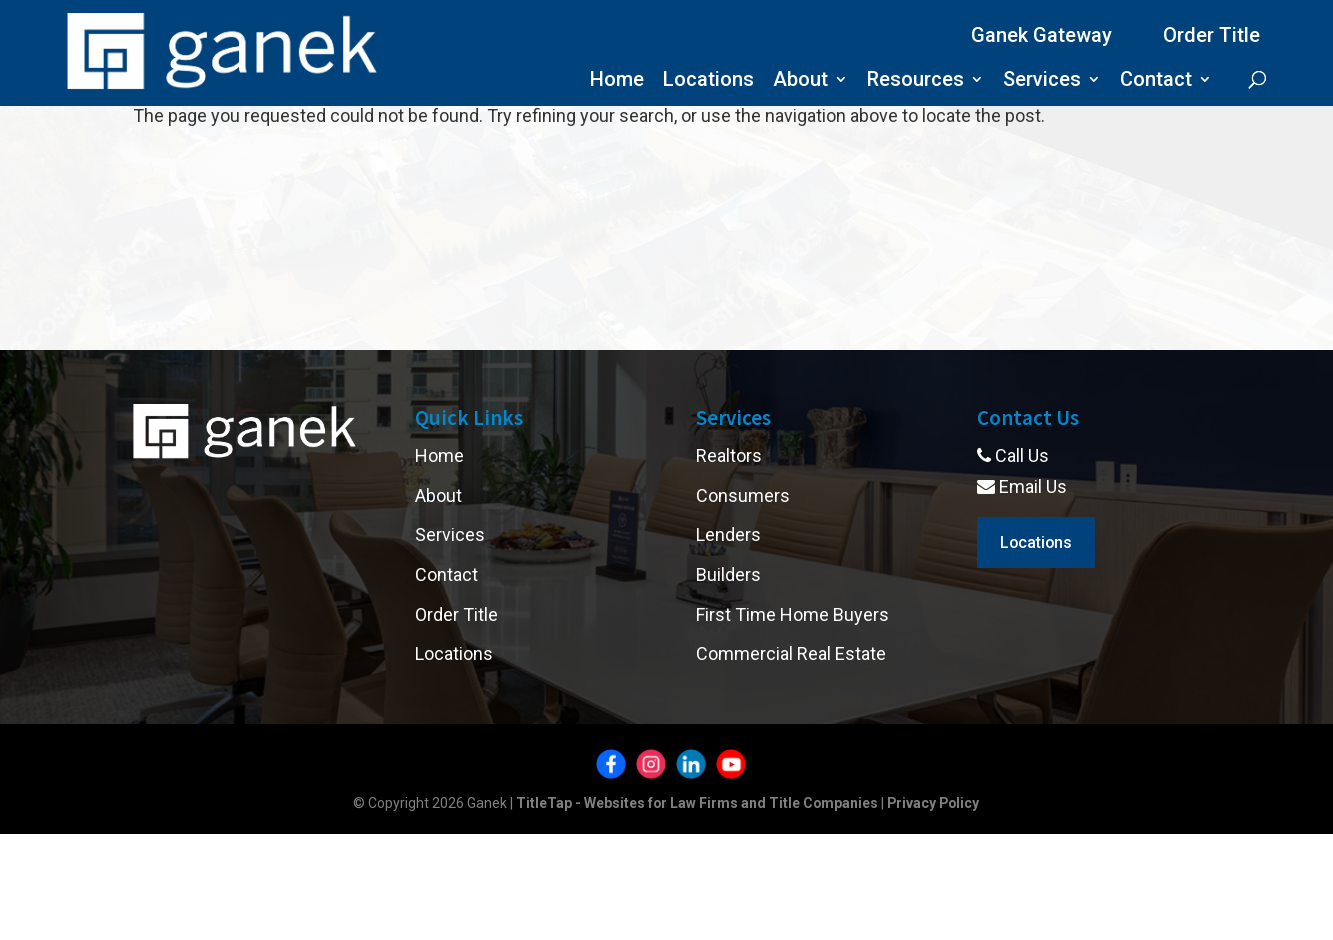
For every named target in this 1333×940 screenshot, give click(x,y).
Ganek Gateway (1041, 35)
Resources (915, 81)
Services (1042, 81)
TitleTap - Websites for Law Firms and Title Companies (696, 803)
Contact (1156, 81)
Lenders (728, 534)
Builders (728, 574)
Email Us (1022, 486)
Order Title (1211, 35)
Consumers (743, 495)
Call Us (1013, 455)
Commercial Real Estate (791, 653)
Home (617, 81)
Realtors (729, 455)
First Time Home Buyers (792, 614)
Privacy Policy (934, 803)
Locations (708, 81)
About (800, 81)
